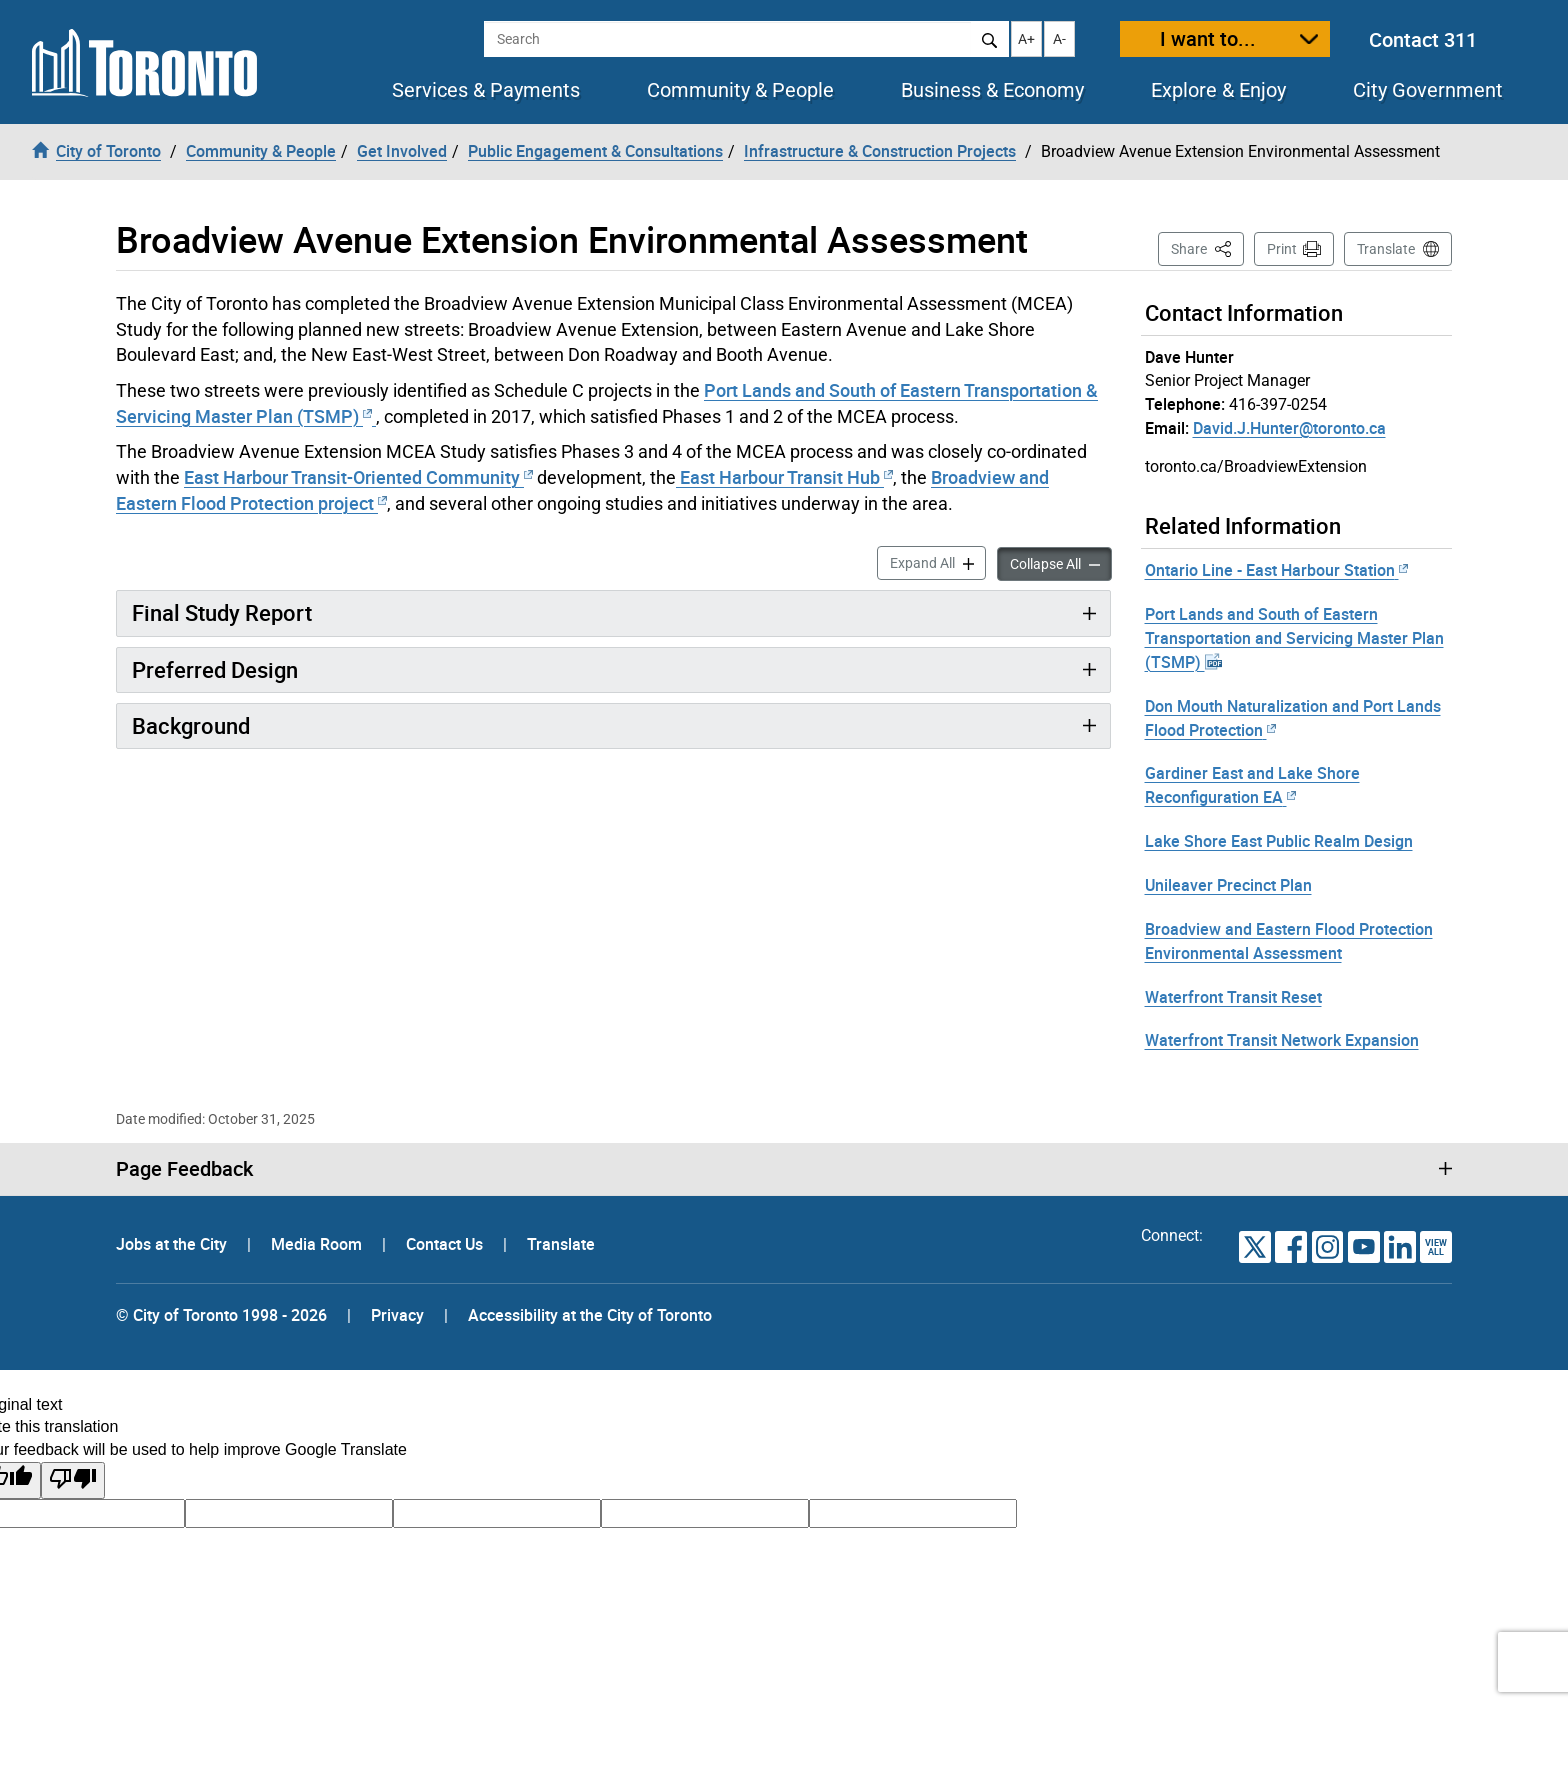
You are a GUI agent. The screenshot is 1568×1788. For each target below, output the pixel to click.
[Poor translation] (73, 1480)
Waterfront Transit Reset (1233, 997)
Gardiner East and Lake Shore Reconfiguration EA (1252, 785)
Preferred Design (215, 669)
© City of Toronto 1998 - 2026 (221, 1315)
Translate (1386, 249)
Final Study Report (222, 612)
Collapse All (1061, 562)
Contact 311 (1423, 39)
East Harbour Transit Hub (784, 477)
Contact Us (446, 1244)
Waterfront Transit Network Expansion (1282, 1040)
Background (191, 725)
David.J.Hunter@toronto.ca (1289, 428)
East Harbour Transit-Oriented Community (358, 477)
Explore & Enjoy (1218, 90)
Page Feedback (184, 1169)
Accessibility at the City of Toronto (590, 1315)
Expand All (938, 561)
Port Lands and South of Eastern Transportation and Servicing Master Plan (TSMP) (1294, 638)
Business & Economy (992, 90)
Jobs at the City (173, 1244)
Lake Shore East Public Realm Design (1279, 841)
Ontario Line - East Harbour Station (1276, 570)
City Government (1428, 90)
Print (1282, 249)
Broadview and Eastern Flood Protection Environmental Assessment (1289, 941)
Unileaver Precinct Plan (1228, 885)
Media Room (318, 1244)
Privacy (397, 1315)
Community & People (740, 90)
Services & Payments (486, 90)
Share (1207, 247)
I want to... (1208, 38)
